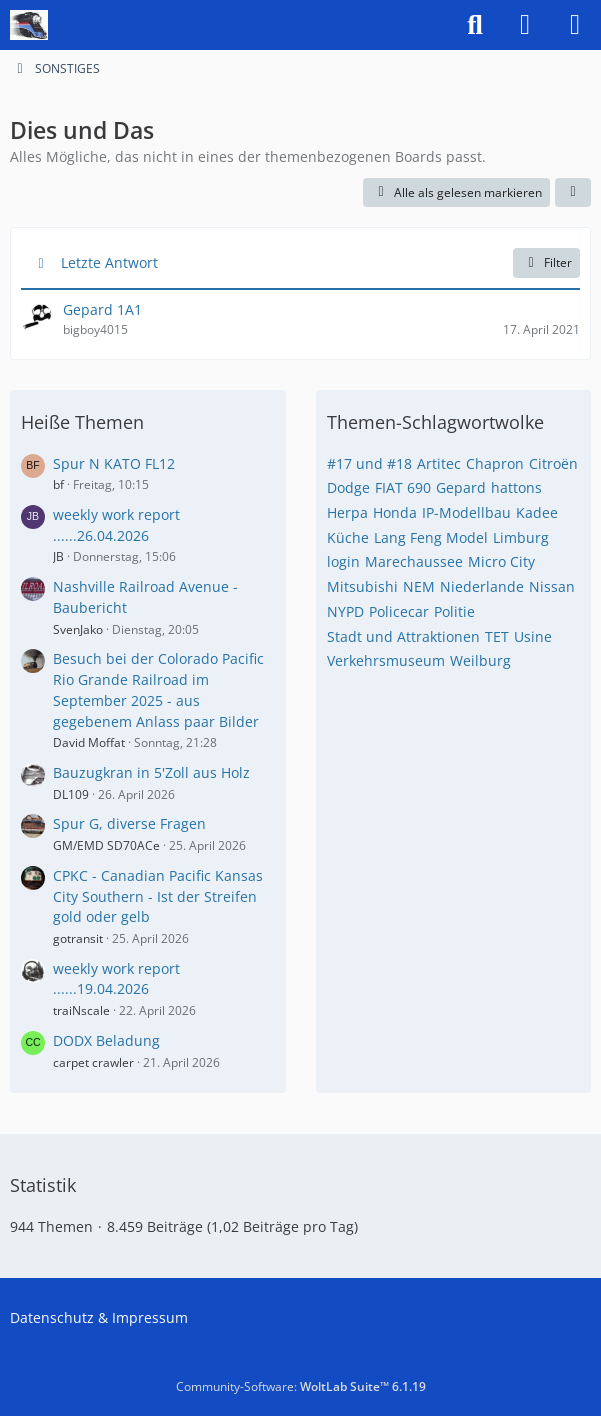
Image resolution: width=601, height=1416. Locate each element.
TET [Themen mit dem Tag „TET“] (497, 636)
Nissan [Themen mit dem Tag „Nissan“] (552, 586)
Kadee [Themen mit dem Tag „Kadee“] (537, 512)
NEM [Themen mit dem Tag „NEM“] (419, 586)
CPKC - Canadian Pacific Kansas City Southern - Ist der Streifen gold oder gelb (158, 896)
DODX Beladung (106, 1040)
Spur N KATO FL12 (114, 463)
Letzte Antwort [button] (109, 262)
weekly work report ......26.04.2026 (116, 525)
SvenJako (78, 629)
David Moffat (89, 742)
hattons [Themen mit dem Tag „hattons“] (516, 487)
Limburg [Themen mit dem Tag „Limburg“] (521, 537)
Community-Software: (301, 1386)
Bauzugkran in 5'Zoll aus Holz (151, 772)
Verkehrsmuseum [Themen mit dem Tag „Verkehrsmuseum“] (386, 660)
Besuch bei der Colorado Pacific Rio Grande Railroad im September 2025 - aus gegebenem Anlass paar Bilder (158, 689)
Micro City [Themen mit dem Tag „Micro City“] (501, 561)
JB (58, 556)
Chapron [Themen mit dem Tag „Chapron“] (495, 463)
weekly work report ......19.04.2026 (116, 979)
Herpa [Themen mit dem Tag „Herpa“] (347, 512)
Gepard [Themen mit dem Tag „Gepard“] (461, 487)
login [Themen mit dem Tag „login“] (343, 561)
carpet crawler (93, 1062)
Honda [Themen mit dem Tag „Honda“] (395, 512)
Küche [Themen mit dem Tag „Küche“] (348, 537)
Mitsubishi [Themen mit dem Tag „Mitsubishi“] (362, 586)
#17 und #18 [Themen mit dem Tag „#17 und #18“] (369, 463)
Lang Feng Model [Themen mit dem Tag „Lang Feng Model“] (431, 537)
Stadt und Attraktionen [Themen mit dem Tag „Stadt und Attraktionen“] (403, 636)
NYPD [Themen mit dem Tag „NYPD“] (345, 611)
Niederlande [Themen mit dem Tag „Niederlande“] (482, 586)
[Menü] (575, 25)
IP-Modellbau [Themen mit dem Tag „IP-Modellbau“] (466, 512)
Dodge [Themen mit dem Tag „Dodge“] (348, 487)
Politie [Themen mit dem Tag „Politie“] (454, 611)
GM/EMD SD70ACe (106, 845)
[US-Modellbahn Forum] (29, 25)
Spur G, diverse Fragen (129, 823)
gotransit (78, 938)
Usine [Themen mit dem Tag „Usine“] (533, 636)
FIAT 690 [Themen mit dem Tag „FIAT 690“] (403, 487)
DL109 (71, 794)
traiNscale (81, 1010)
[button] (573, 193)
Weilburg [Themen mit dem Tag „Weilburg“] (480, 660)
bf (58, 484)
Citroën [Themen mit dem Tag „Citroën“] (553, 463)
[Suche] (475, 25)
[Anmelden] (525, 25)
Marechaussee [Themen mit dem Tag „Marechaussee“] (414, 561)
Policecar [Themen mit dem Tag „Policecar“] (399, 611)
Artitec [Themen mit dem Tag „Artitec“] (439, 463)
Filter (546, 262)
